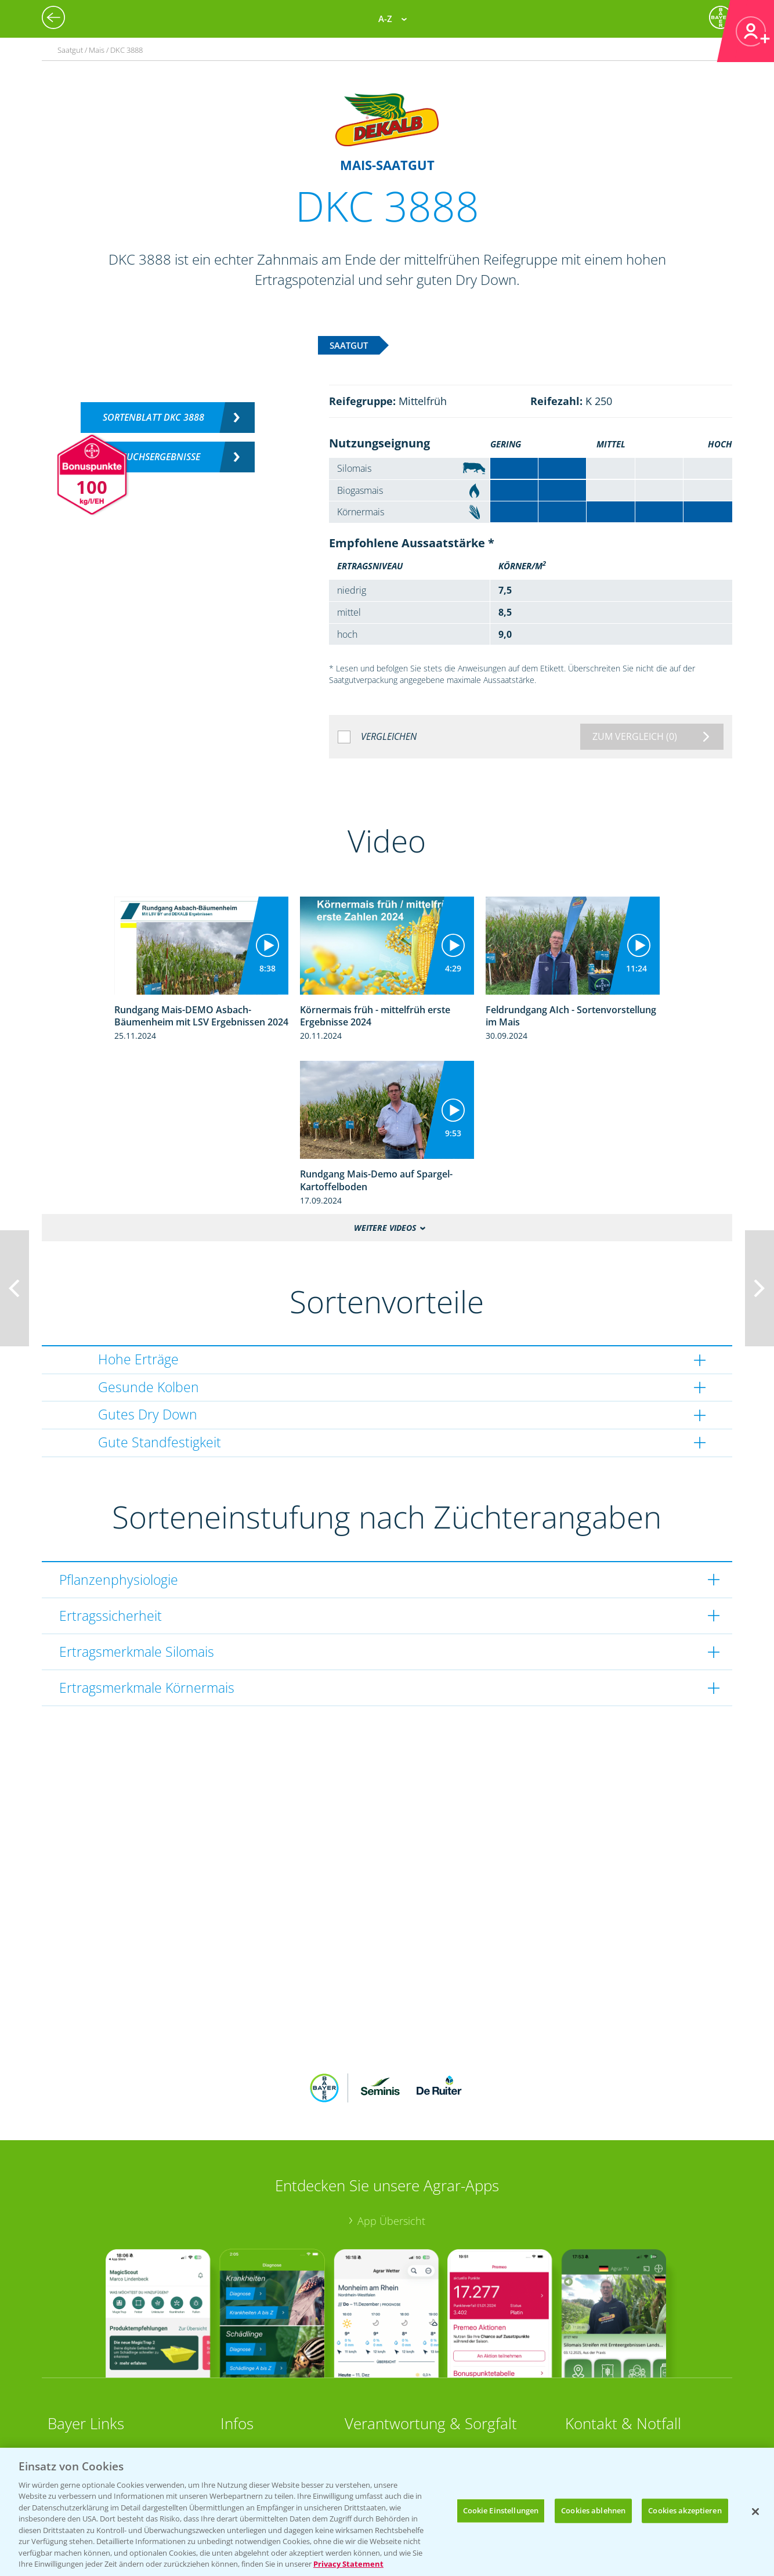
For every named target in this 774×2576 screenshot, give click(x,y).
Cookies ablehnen (593, 2510)
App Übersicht (391, 2221)
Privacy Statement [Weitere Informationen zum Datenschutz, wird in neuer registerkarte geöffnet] (348, 2564)
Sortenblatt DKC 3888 (153, 417)
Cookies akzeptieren (684, 2510)
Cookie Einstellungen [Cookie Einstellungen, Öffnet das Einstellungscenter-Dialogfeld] (501, 2510)
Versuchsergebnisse (153, 456)
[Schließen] (755, 2511)
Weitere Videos (385, 1227)
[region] (387, 2512)
